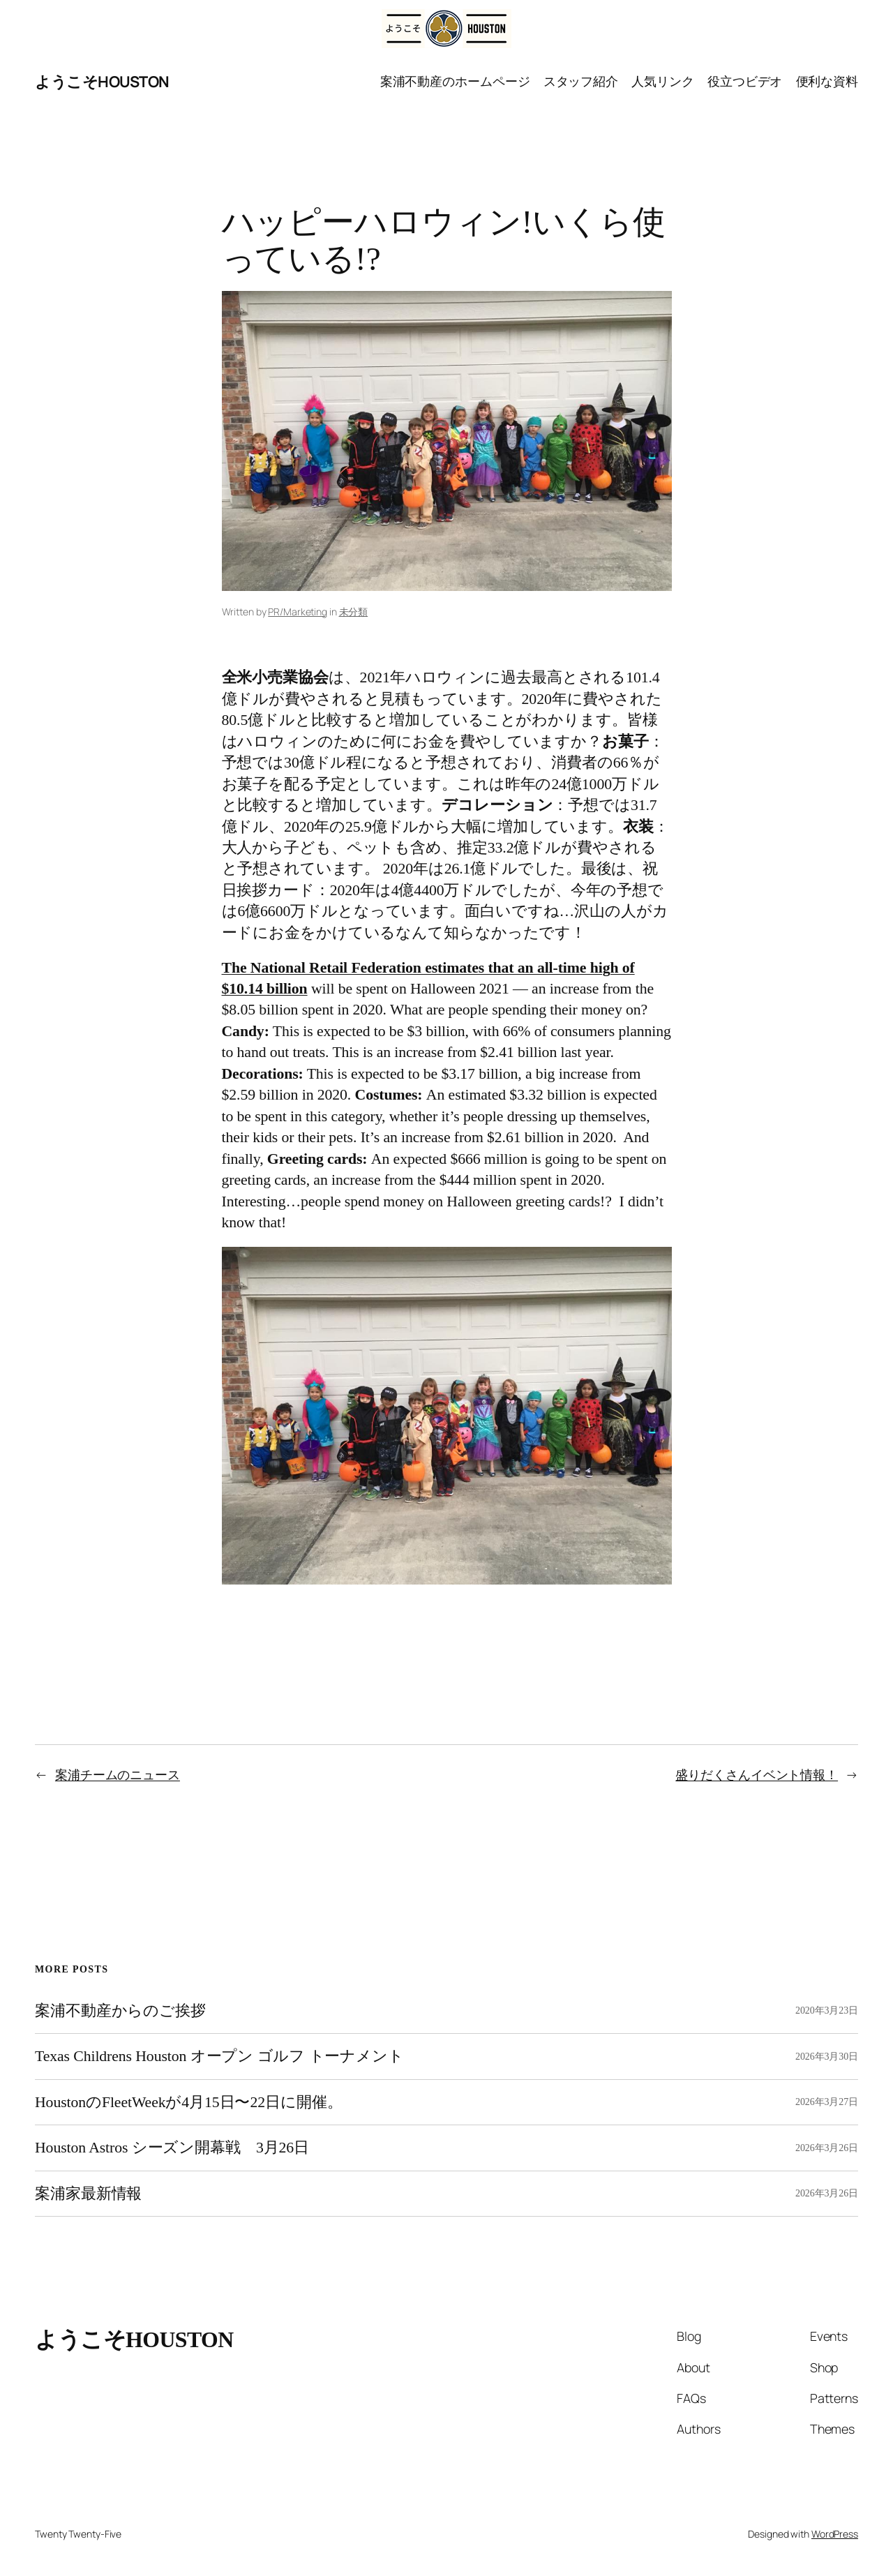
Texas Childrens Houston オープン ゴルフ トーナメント (219, 2056)
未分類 (353, 611)
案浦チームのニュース (117, 1774)
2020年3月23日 (826, 2010)
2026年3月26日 (826, 2148)
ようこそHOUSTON (102, 81)
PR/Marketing (297, 611)
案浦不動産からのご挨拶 (120, 2010)
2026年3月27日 (826, 2102)
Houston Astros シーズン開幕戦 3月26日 (172, 2147)
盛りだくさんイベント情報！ (756, 1774)
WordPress (834, 2533)
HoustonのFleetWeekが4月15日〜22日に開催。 (188, 2102)
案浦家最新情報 (88, 2193)
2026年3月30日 (826, 2056)
